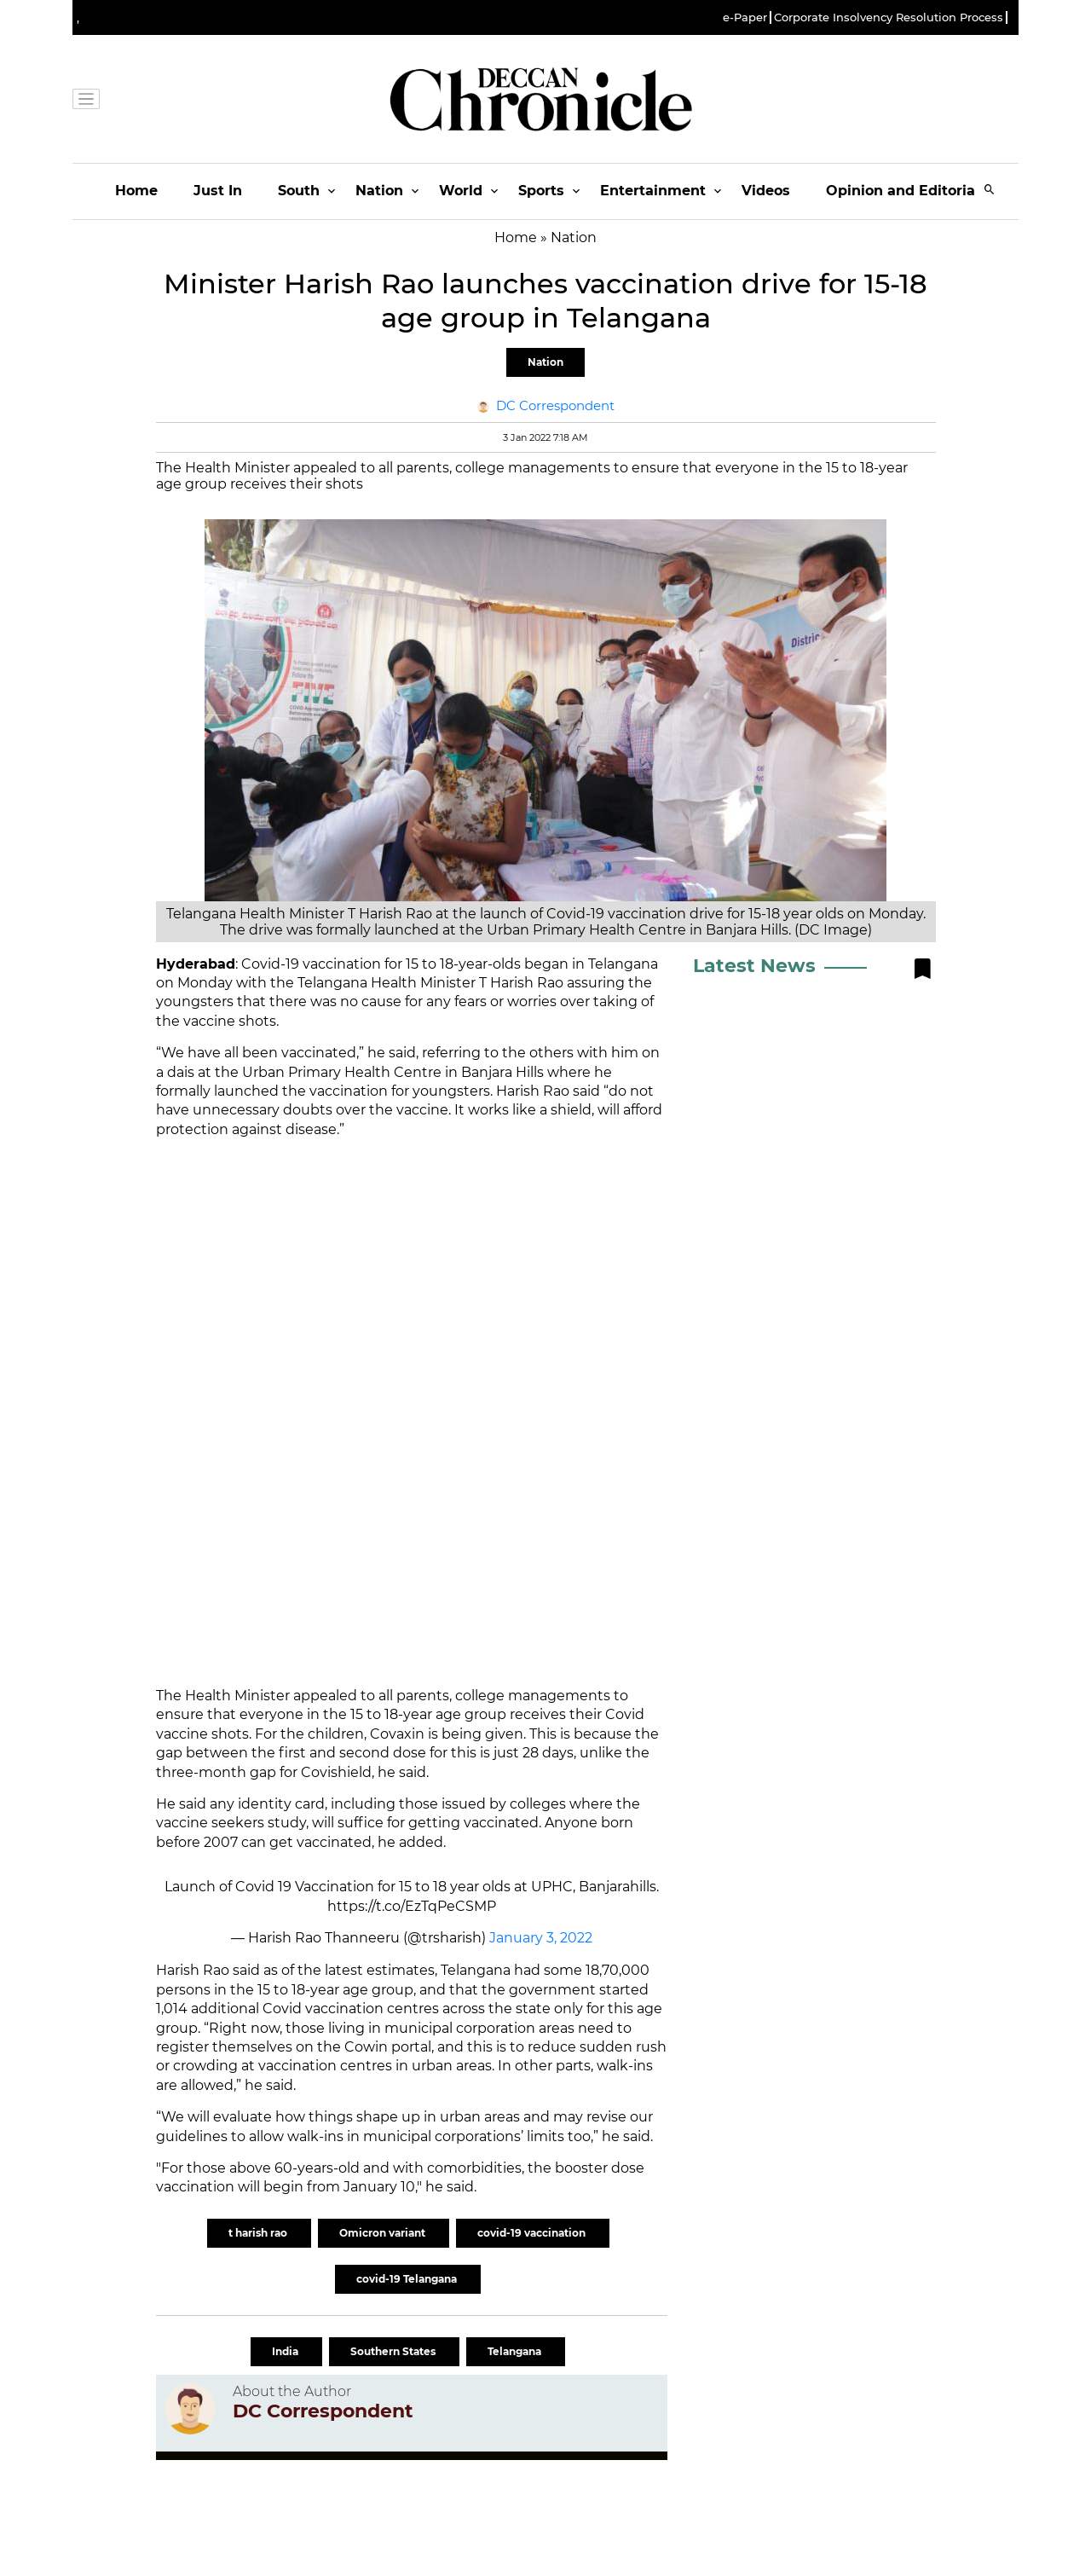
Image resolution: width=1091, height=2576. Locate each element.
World (460, 190)
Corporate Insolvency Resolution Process (888, 17)
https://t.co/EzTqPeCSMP (411, 1906)
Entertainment (653, 190)
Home (136, 190)
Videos (766, 190)
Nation (379, 190)
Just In (217, 190)
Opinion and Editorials (906, 190)
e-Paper (745, 17)
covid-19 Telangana (407, 2278)
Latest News (754, 965)
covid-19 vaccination (532, 2232)
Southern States (394, 2351)
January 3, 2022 (540, 1938)
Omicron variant (383, 2232)
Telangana (516, 2351)
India (286, 2351)
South (299, 190)
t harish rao (259, 2232)
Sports (541, 190)
